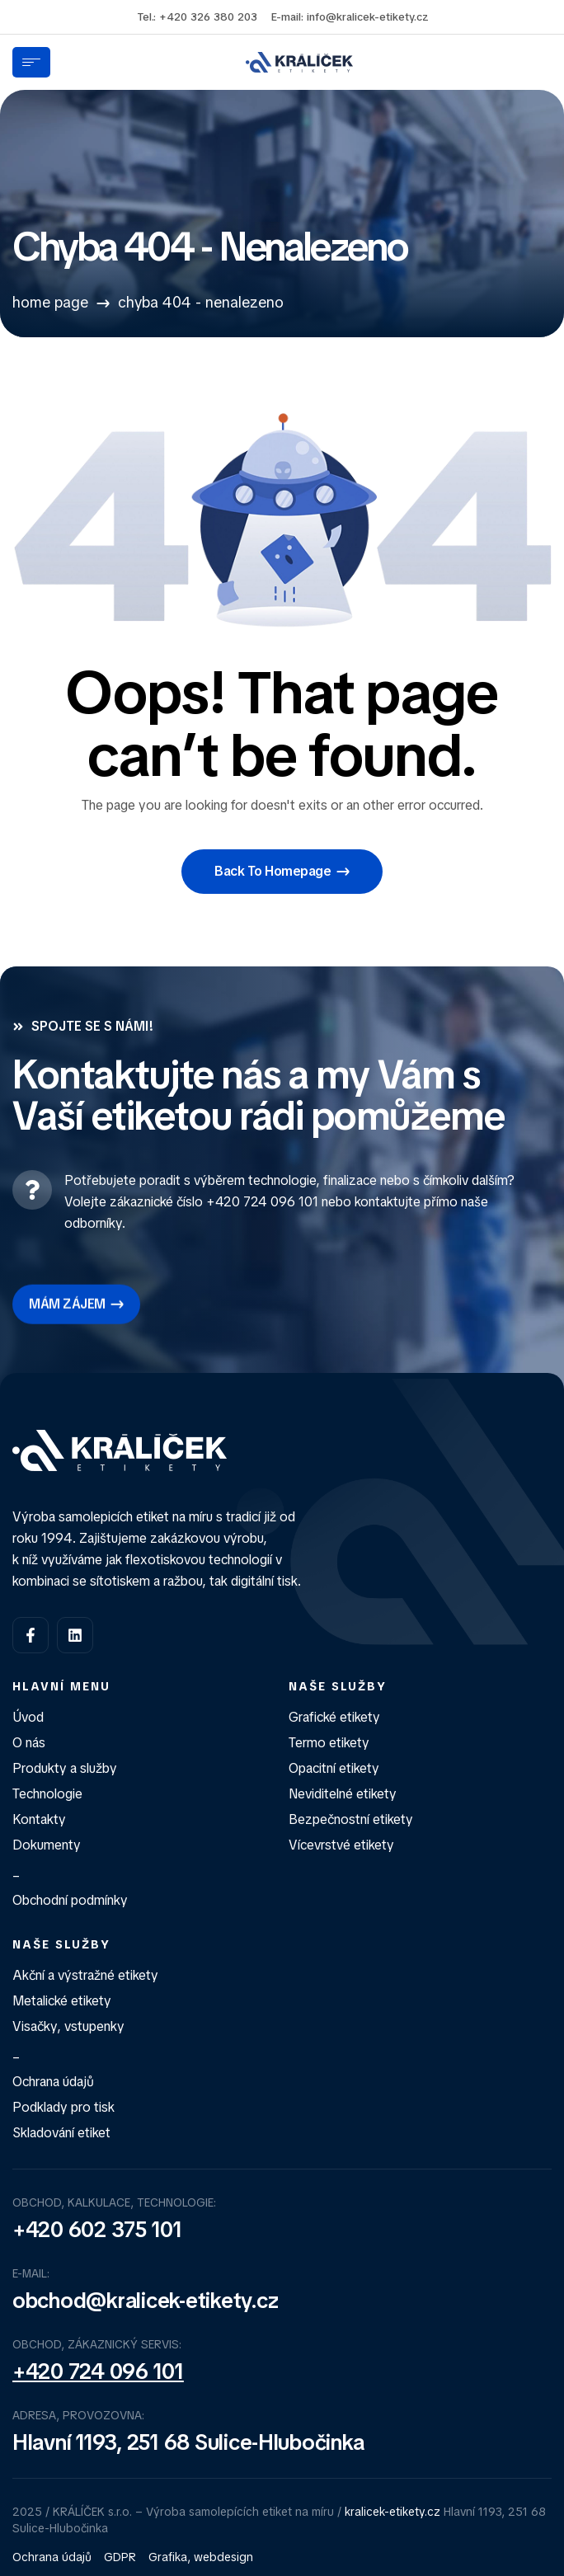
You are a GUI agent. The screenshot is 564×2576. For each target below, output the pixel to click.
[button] (281, 871)
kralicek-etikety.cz (392, 2511)
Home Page (50, 302)
